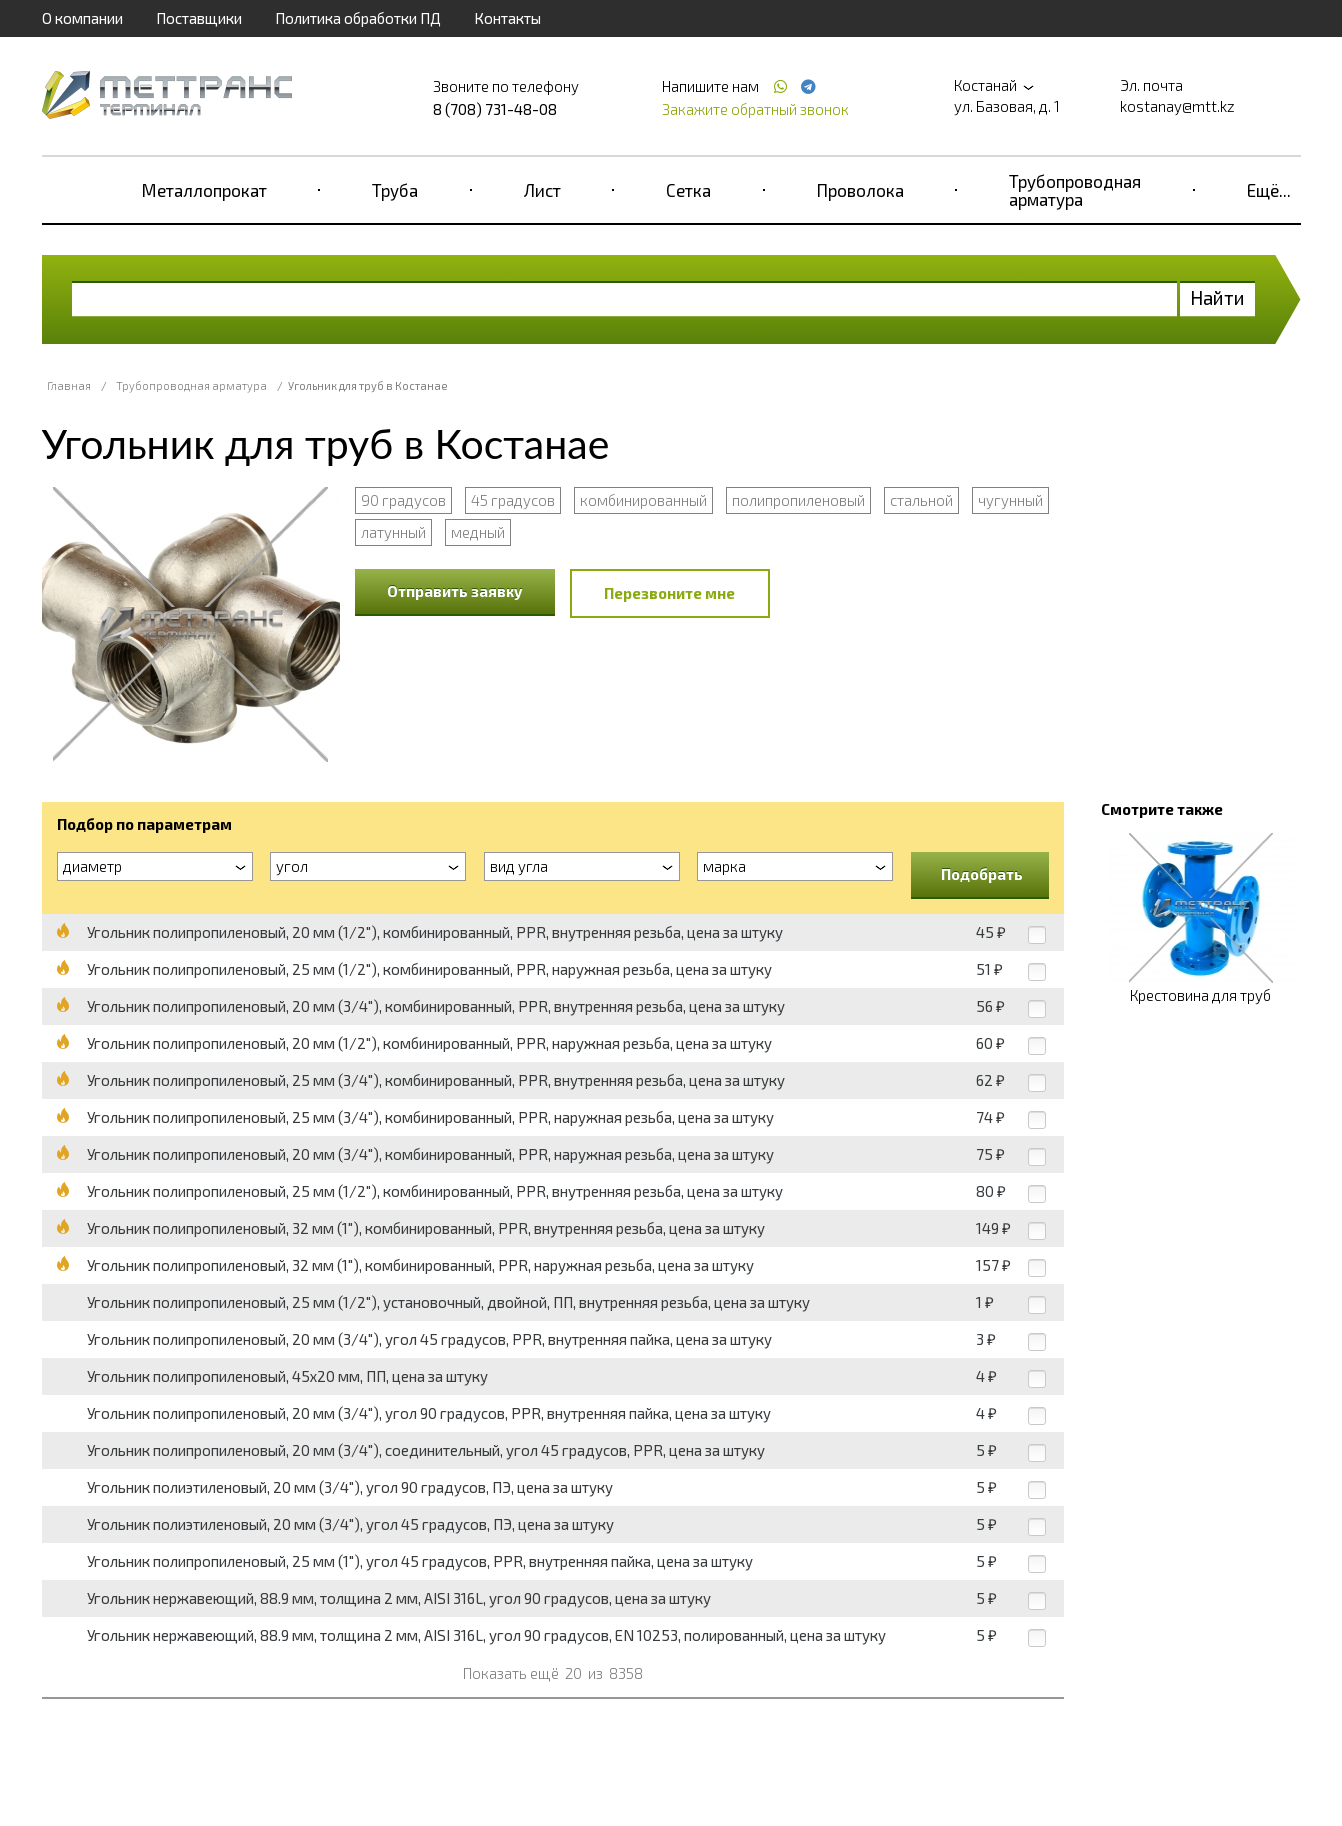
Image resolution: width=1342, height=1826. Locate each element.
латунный (393, 532)
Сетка (688, 190)
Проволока (860, 190)
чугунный (1010, 500)
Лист (542, 190)
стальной (921, 500)
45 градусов (513, 500)
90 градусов (403, 500)
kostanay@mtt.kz (1177, 106)
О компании (82, 18)
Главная (69, 385)
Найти (1217, 297)
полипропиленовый (798, 500)
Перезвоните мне (669, 593)
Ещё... (1269, 190)
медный (478, 532)
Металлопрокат (204, 190)
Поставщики (199, 18)
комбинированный (643, 500)
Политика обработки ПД (358, 18)
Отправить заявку (455, 591)
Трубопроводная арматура (1075, 190)
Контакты (507, 18)
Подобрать (982, 874)
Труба (395, 190)
